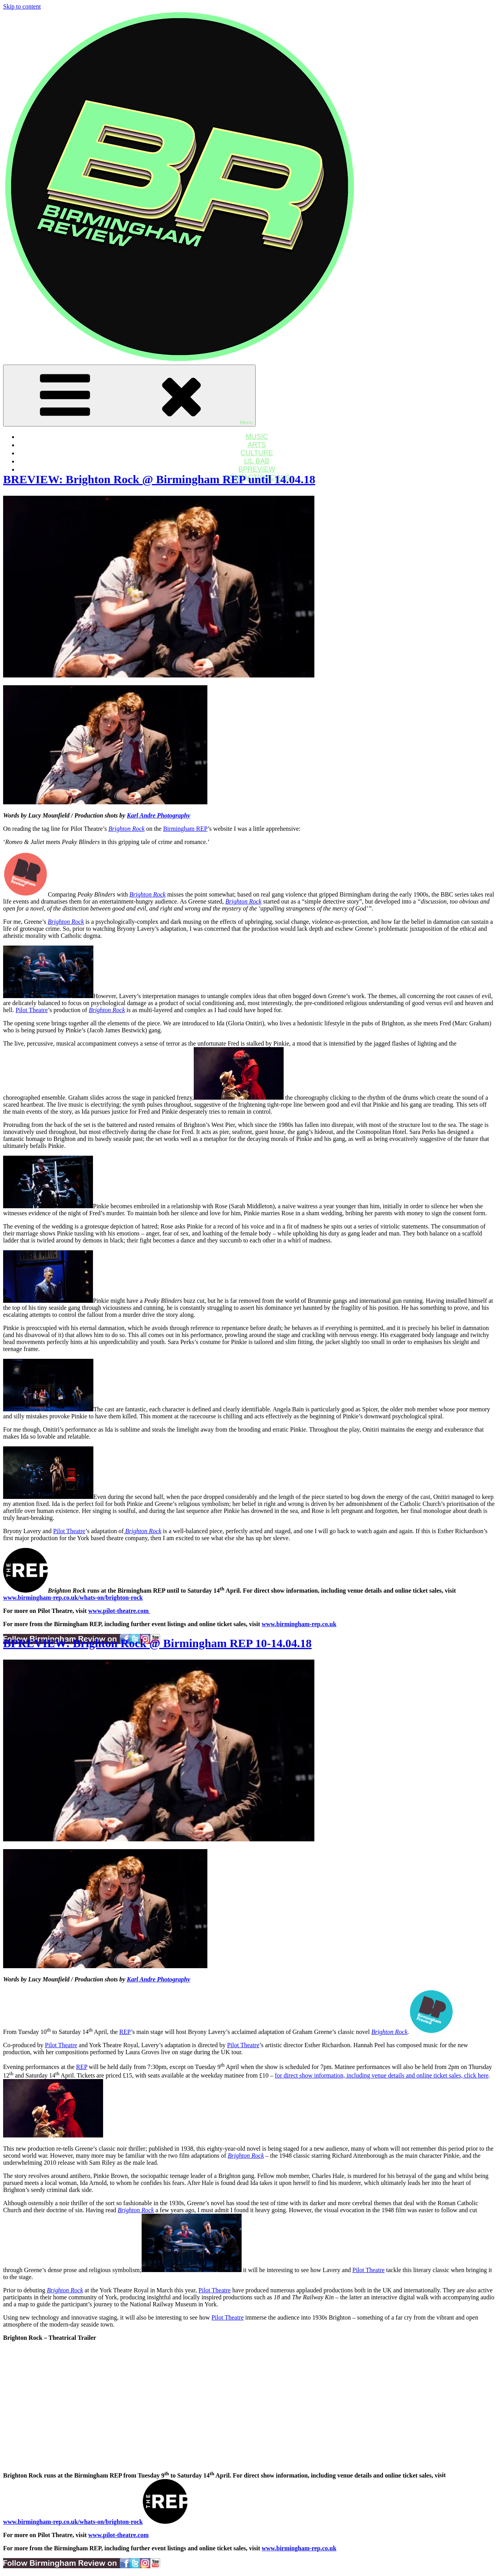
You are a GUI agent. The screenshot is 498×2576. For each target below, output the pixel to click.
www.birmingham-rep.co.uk (298, 1624)
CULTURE (256, 453)
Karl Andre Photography (158, 815)
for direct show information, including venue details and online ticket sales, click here (381, 2075)
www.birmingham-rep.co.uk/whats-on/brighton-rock (73, 1597)
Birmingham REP (185, 828)
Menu (129, 395)
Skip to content (22, 6)
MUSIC (256, 436)
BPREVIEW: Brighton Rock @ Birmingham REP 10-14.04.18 (157, 1643)
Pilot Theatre (32, 1010)
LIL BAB (256, 461)
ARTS (256, 445)
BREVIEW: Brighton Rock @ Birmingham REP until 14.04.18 (159, 479)
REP (125, 2032)
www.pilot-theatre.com (118, 2535)
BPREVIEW (256, 469)
